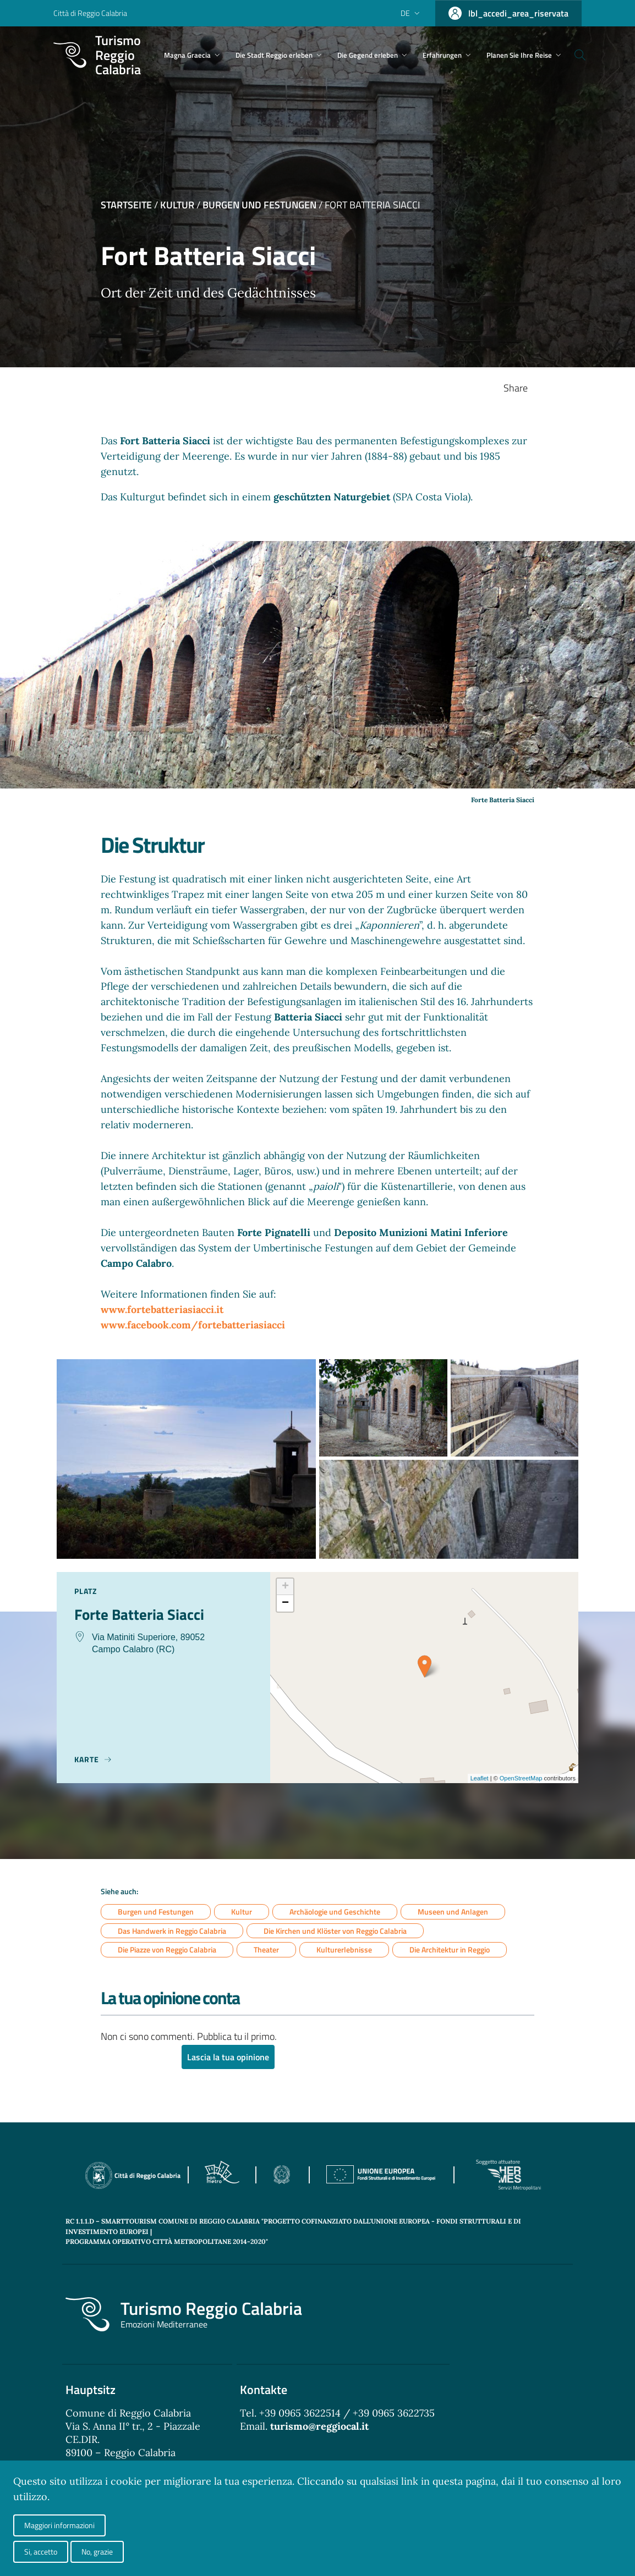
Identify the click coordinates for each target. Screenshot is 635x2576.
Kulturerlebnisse (344, 1950)
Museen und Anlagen (453, 1912)
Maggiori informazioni (59, 2525)
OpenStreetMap (521, 1778)
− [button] (285, 1603)
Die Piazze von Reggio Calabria (167, 1950)
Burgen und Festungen (259, 204)
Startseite (126, 204)
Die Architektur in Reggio (449, 1950)
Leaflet (479, 1778)
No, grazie (97, 2551)
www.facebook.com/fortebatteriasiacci (193, 1325)
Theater (266, 1950)
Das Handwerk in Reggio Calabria (172, 1931)
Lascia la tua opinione (228, 2057)
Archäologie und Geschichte (334, 1912)
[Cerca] (595, 55)
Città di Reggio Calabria (90, 13)
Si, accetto (40, 2551)
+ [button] (285, 1587)
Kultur (177, 204)
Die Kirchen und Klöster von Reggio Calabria (335, 1931)
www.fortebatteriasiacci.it (162, 1309)
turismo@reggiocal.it (319, 2427)
